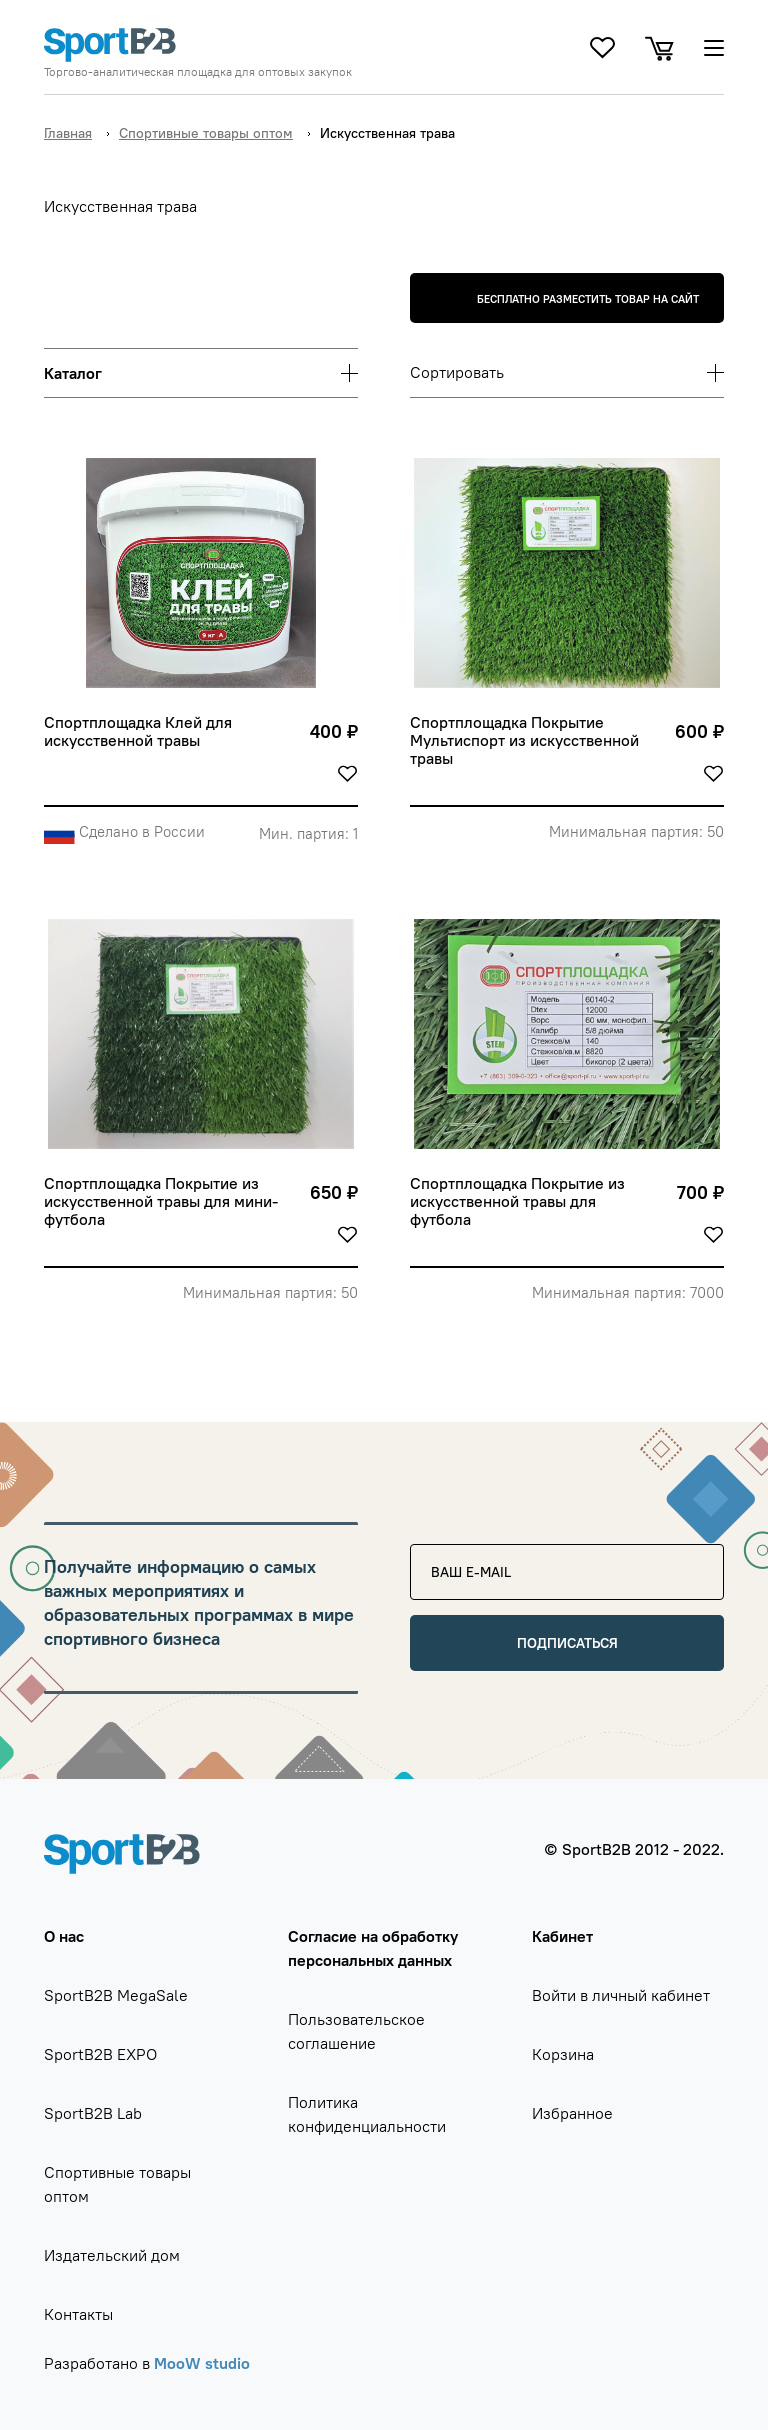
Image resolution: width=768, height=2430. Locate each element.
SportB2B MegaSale (116, 1995)
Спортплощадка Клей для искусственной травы (140, 731)
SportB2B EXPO (100, 2054)
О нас (64, 1936)
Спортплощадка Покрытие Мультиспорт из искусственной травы (526, 740)
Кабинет (562, 1936)
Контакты (78, 2314)
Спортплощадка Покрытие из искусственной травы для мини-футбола (161, 1201)
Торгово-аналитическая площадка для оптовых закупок (198, 72)
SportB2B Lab (93, 2113)
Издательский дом (112, 2255)
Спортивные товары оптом (206, 133)
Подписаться (567, 1643)
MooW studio (202, 2363)
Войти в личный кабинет (621, 1995)
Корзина (563, 2054)
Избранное (572, 2113)
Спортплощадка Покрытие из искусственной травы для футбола (519, 1201)
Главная (68, 133)
